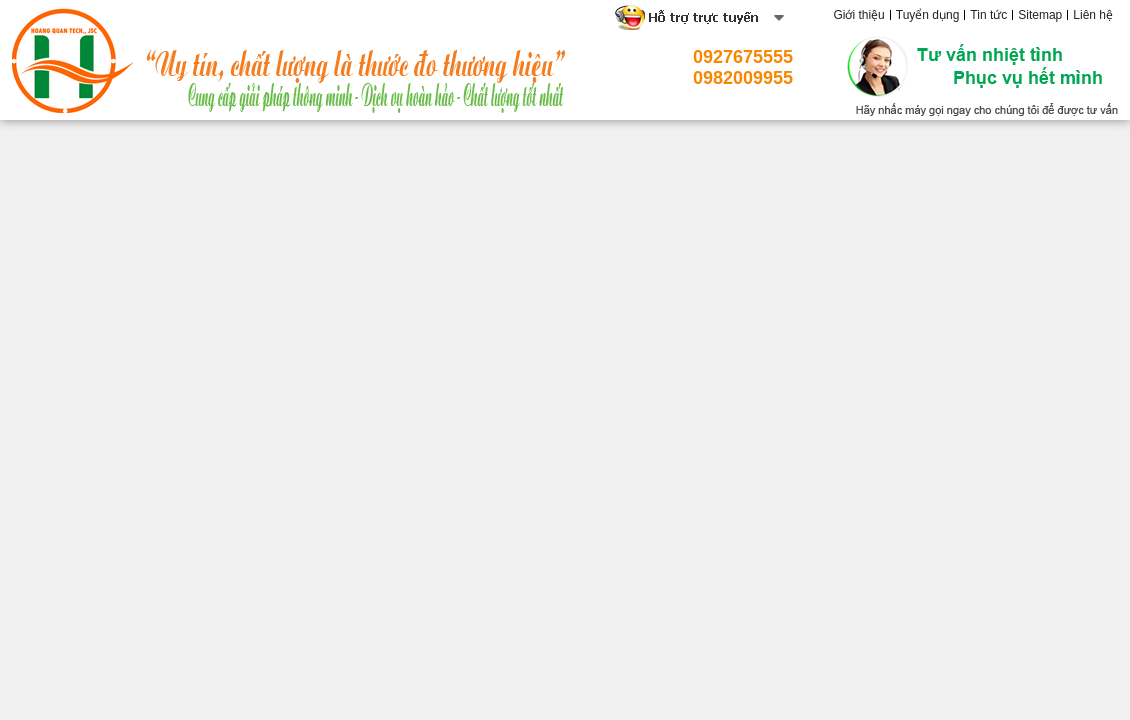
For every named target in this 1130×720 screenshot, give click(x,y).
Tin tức (988, 15)
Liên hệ (1093, 15)
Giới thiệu (858, 15)
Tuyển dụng (928, 15)
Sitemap (1040, 15)
